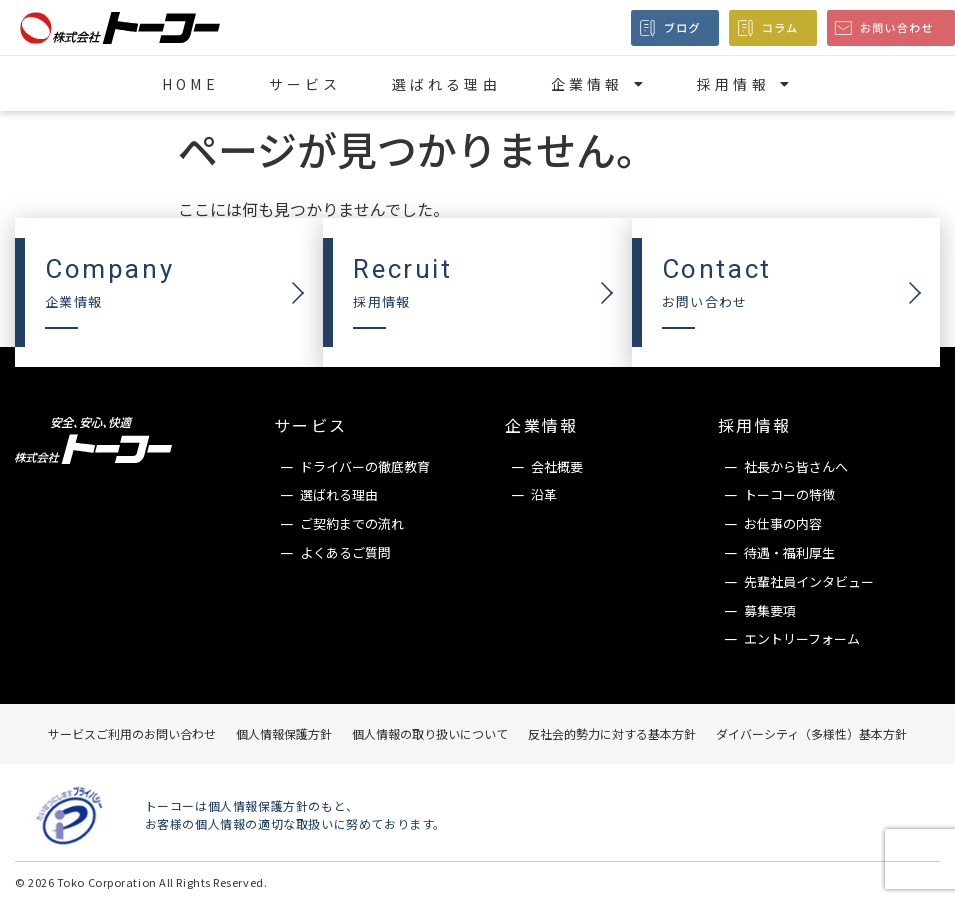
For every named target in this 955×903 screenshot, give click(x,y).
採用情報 (745, 84)
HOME (190, 84)
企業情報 (599, 84)
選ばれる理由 (446, 84)
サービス (305, 84)
